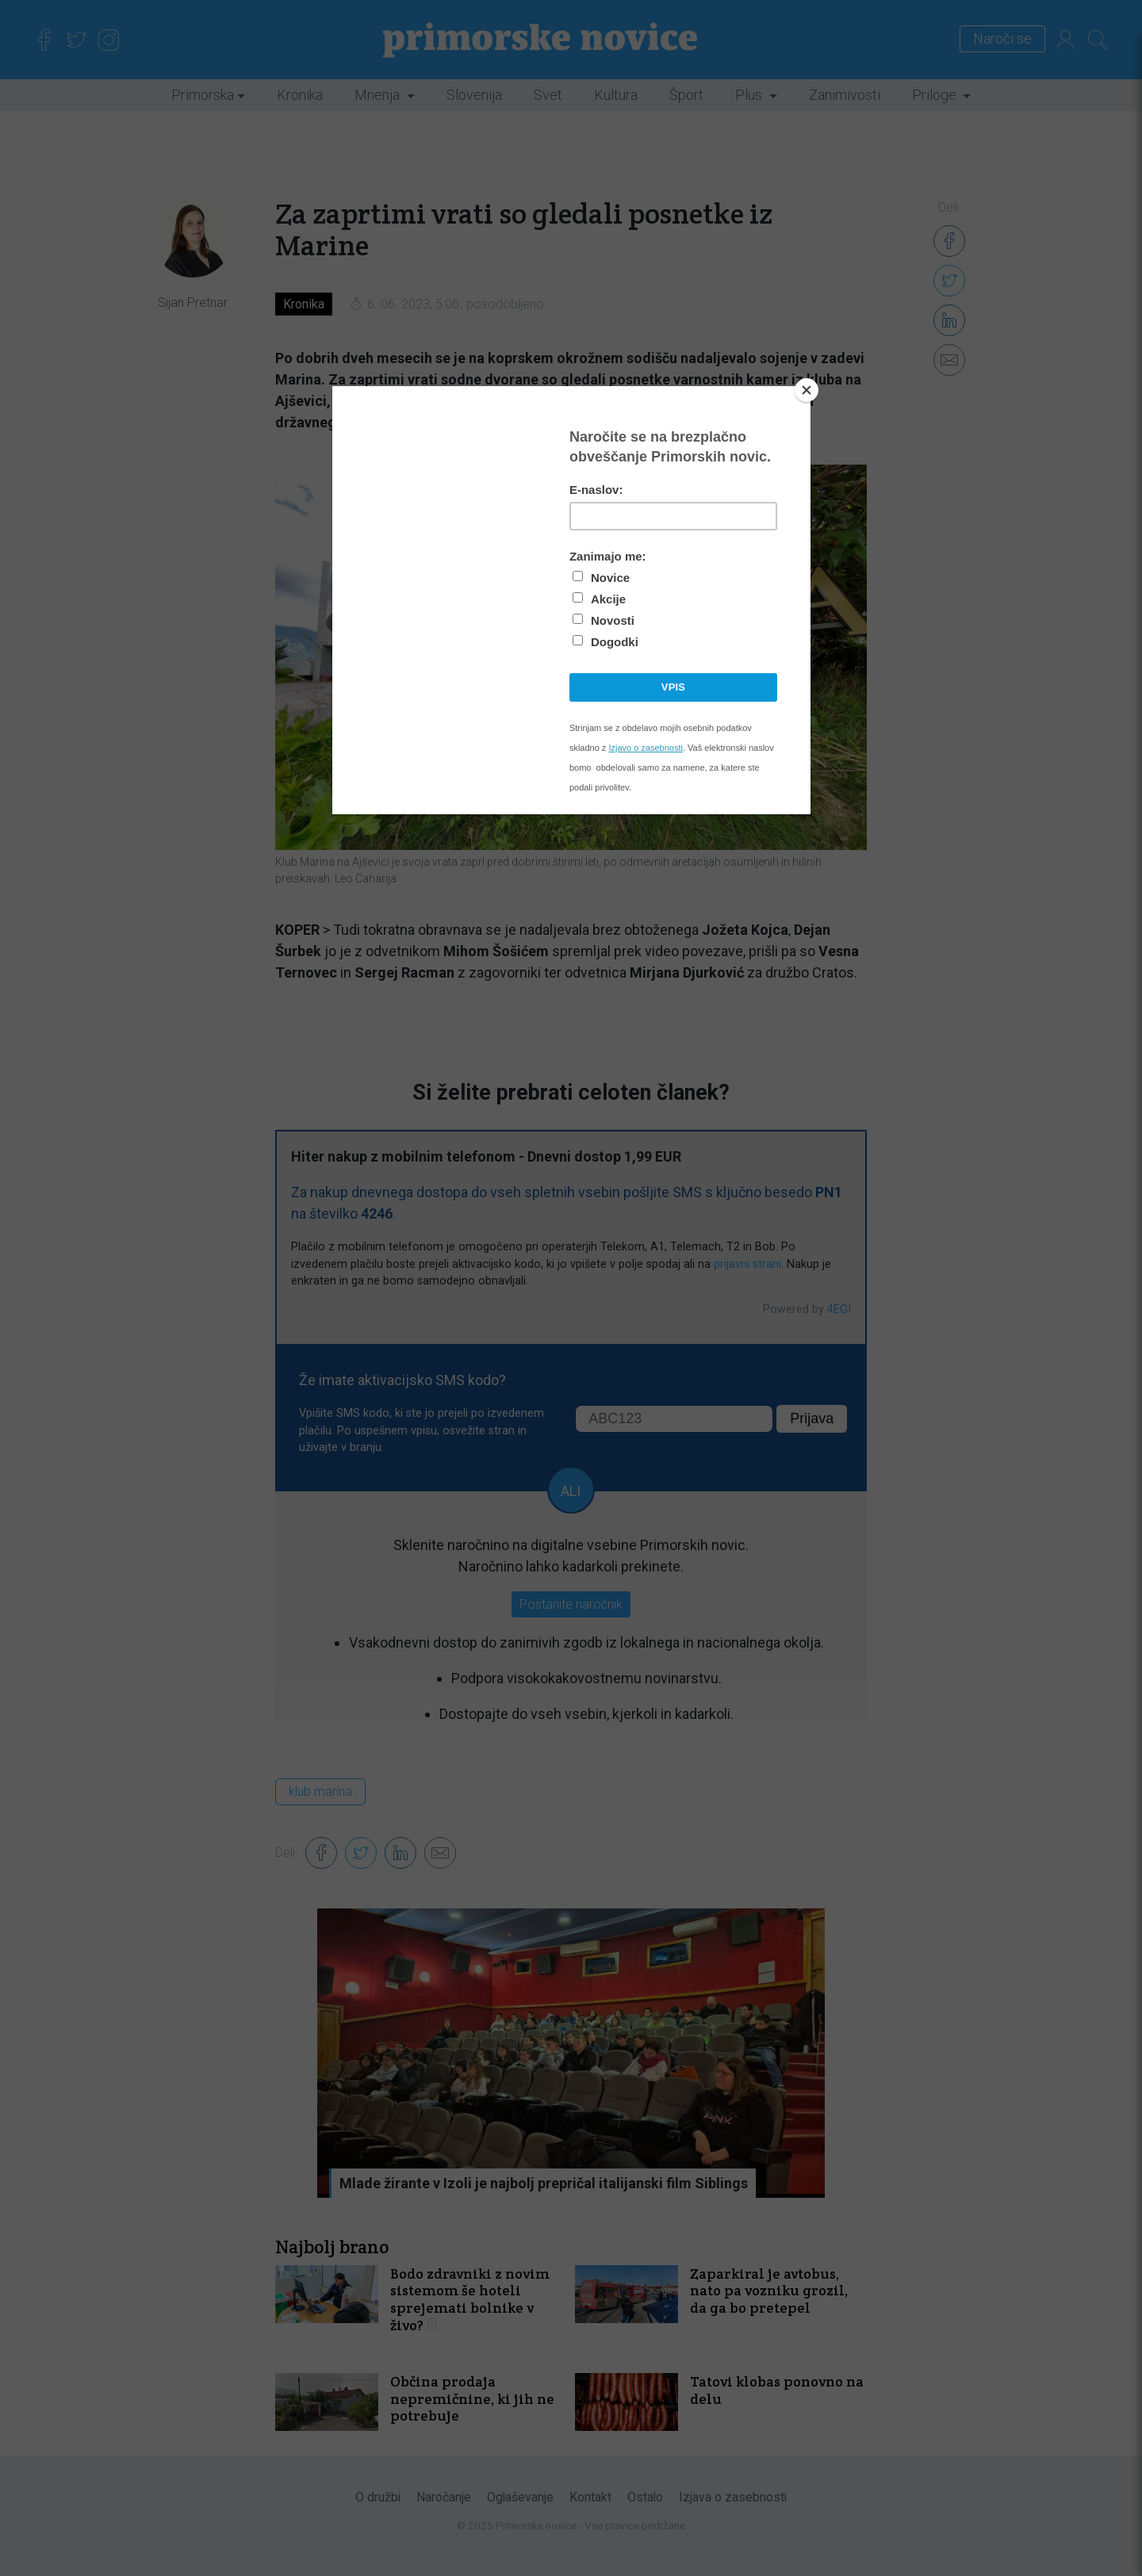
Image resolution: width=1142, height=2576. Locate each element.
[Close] (806, 390)
